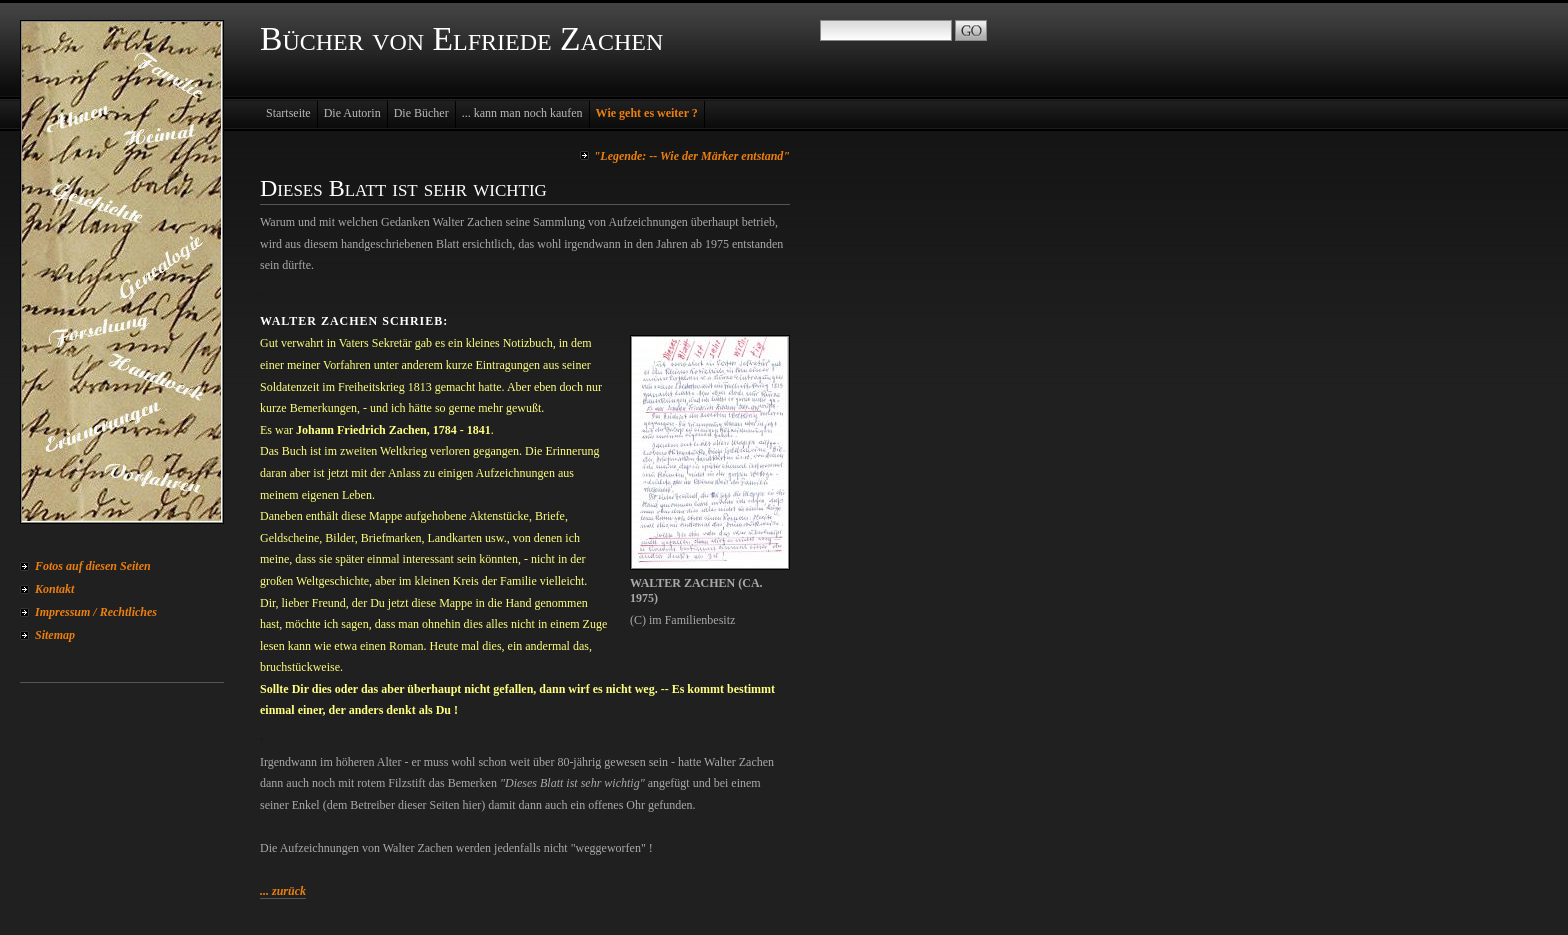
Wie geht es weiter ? (647, 113)
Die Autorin (352, 113)
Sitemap (55, 635)
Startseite (288, 113)
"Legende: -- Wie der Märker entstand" (692, 156)
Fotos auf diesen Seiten (93, 566)
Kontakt (54, 589)
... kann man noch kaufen (522, 113)
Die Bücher (421, 113)
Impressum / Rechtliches (96, 612)
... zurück (283, 891)
